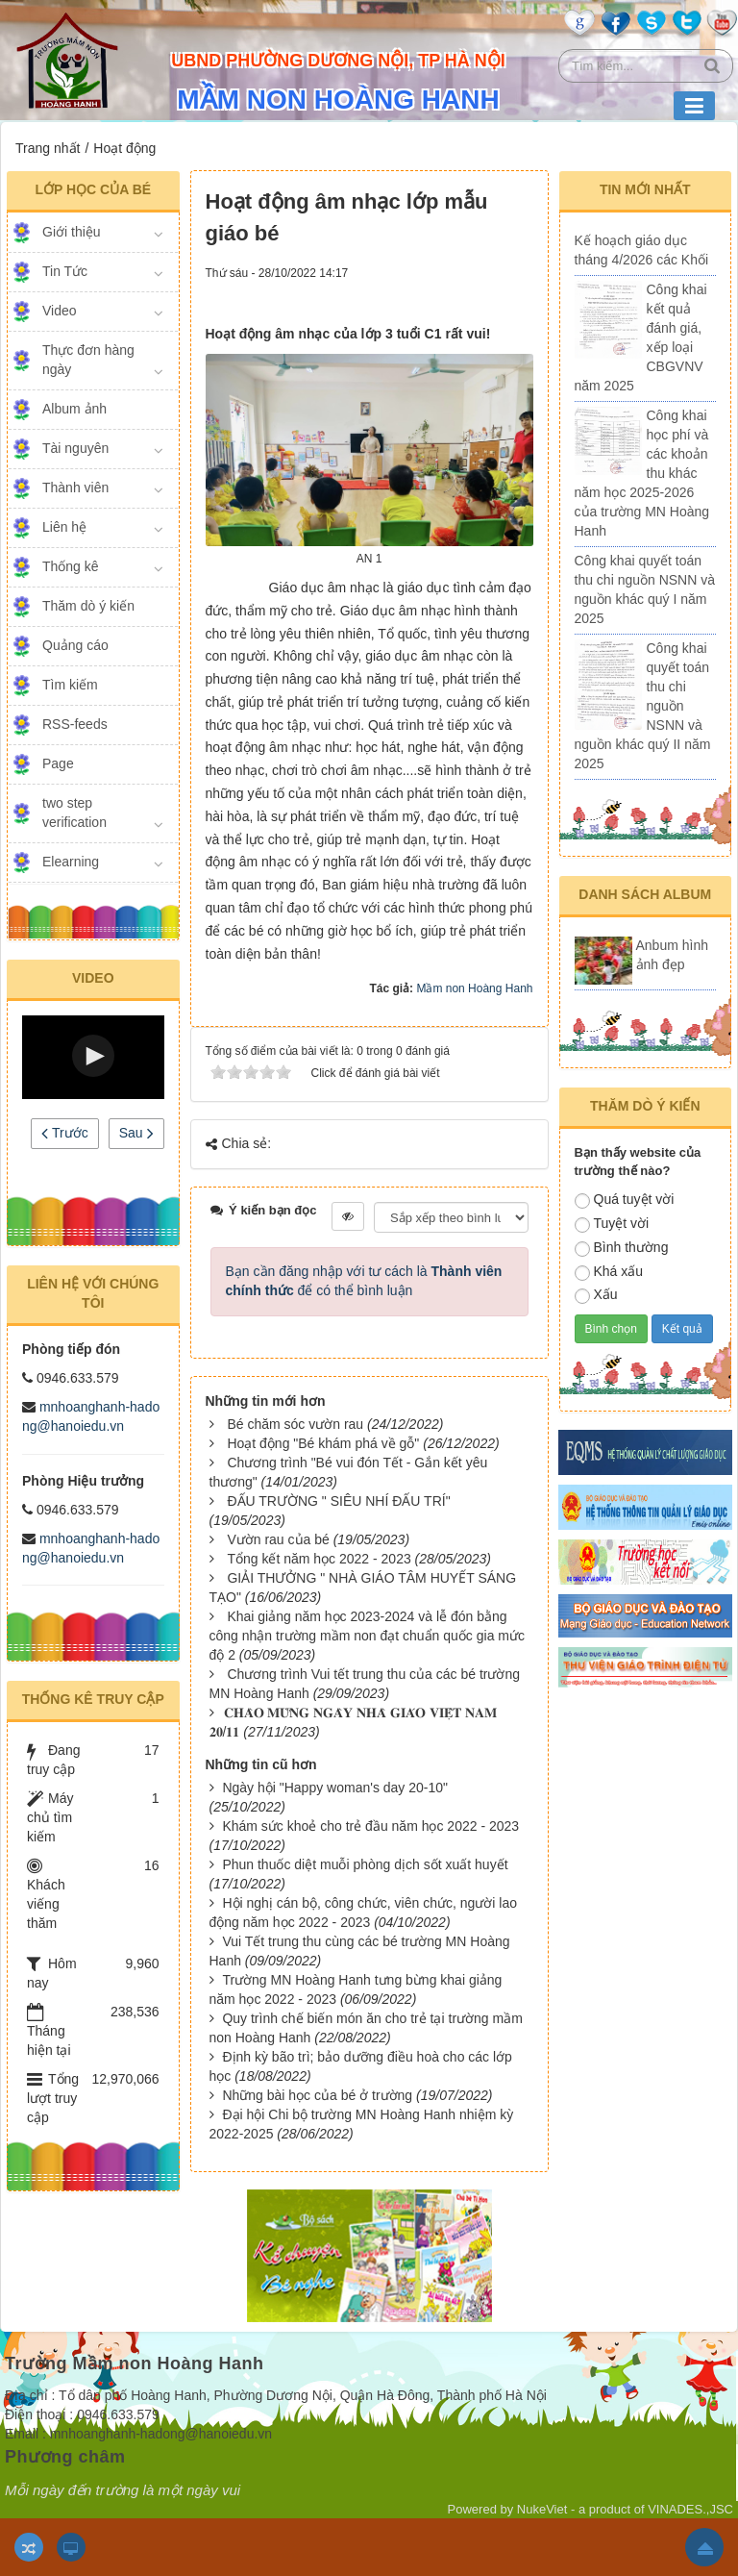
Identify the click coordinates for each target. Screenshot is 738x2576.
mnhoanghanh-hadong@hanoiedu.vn (161, 2433)
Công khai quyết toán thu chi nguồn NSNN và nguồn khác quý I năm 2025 (645, 589)
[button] (93, 1056)
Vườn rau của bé (278, 1539)
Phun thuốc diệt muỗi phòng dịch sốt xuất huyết (364, 1864)
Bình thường (622, 1248)
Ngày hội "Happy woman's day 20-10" (335, 1787)
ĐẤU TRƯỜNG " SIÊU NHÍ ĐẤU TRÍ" (338, 1501)
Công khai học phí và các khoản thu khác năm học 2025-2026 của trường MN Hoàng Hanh (642, 473)
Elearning (70, 861)
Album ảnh (74, 408)
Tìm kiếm (70, 684)
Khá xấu (609, 1272)
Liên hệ (64, 527)
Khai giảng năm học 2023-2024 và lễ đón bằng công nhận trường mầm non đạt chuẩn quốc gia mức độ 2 (367, 1636)
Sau (136, 1132)
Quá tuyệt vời (625, 1200)
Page (58, 763)
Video (59, 310)
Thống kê (70, 566)
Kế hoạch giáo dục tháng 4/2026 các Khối (642, 250)
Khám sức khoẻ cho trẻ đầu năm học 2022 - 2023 (370, 1826)
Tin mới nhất (645, 189)
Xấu (596, 1295)
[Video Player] (93, 1057)
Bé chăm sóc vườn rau (295, 1424)
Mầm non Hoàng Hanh (474, 988)
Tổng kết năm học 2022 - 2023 (318, 1558)
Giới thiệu (71, 231)
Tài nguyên (75, 448)
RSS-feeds (75, 724)
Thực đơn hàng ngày (88, 359)
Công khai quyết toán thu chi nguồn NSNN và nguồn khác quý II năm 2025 (643, 705)
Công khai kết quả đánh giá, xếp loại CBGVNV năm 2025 (641, 337)
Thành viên (75, 487)
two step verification (74, 812)
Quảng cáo (75, 645)
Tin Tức (64, 271)
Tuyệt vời (612, 1224)
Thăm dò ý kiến (88, 605)
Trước (64, 1132)
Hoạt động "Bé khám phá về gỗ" (323, 1443)
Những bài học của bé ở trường (317, 2095)
